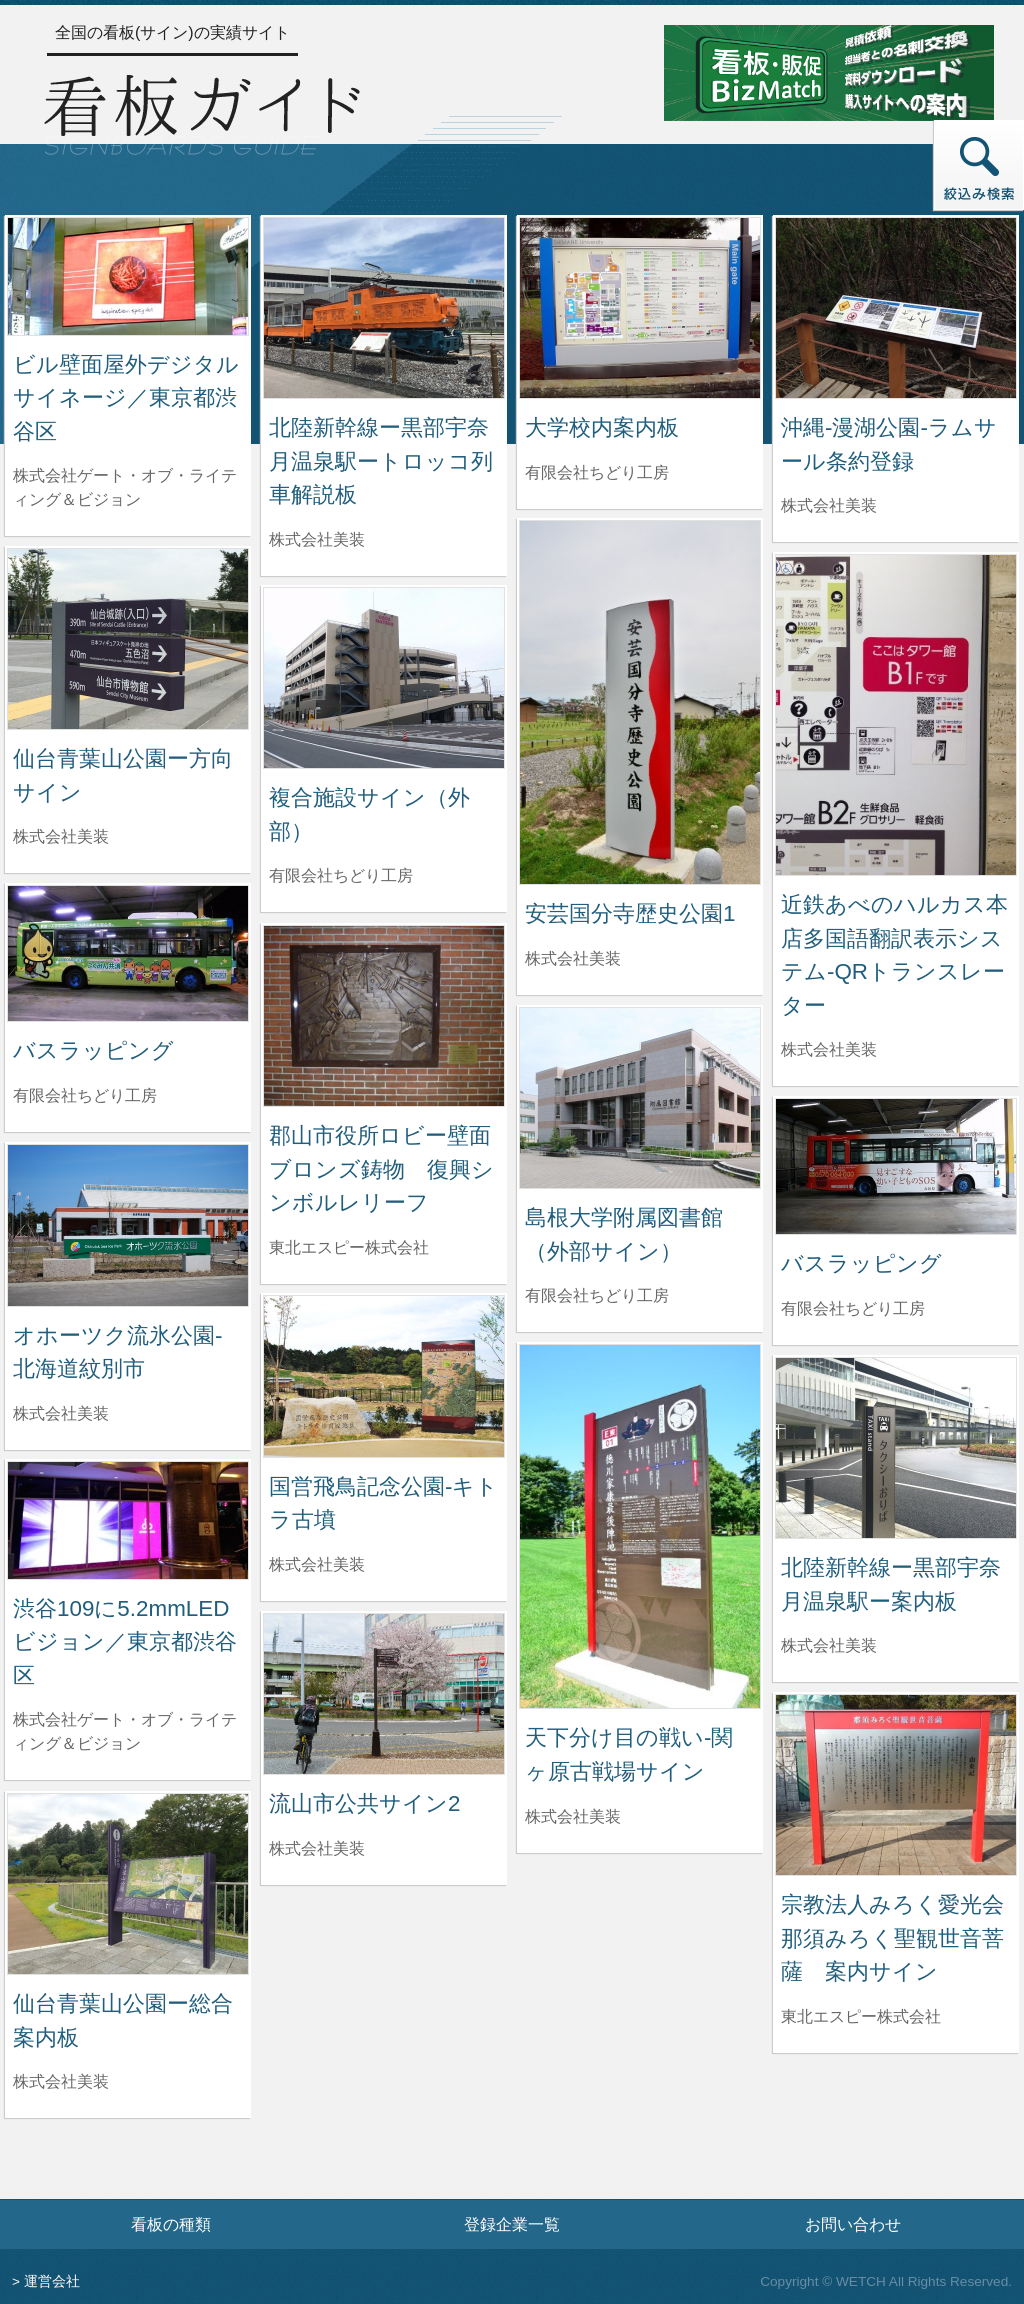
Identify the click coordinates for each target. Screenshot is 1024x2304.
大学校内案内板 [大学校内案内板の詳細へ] (602, 427)
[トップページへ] (202, 112)
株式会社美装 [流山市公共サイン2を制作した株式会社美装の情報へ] (317, 1848)
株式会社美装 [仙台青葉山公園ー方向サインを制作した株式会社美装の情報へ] (61, 836)
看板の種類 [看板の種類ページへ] (171, 2224)
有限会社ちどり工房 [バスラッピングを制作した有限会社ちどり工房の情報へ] (85, 1095)
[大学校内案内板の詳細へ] (640, 306)
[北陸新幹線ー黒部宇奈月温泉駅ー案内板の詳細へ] (896, 1446)
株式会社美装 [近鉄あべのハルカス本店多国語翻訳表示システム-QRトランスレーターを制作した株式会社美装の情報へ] (829, 1049)
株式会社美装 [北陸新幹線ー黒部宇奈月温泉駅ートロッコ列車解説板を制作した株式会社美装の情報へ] (317, 539)
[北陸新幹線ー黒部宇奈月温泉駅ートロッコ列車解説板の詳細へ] (384, 306)
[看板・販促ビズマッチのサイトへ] (829, 71)
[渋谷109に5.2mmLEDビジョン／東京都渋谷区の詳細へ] (128, 1519)
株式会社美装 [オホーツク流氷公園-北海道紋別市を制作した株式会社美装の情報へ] (61, 1413)
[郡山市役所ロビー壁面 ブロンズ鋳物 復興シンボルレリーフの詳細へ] (384, 1014)
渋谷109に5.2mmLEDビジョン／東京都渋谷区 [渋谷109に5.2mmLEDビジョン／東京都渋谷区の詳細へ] (125, 1642)
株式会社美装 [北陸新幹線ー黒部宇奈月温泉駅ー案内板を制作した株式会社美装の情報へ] (829, 1645)
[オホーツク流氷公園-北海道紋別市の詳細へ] (128, 1223)
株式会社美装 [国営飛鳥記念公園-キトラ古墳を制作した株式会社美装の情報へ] (317, 1564)
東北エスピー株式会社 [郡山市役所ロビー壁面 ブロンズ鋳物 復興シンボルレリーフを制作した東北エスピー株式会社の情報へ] (349, 1247)
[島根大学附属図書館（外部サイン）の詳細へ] (640, 1096)
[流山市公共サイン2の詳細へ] (384, 1692)
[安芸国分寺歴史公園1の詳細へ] (640, 701)
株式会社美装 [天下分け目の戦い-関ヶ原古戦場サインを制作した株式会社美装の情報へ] (573, 1816)
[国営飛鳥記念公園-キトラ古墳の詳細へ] (384, 1374)
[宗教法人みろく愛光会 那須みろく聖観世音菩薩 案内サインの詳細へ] (896, 1783)
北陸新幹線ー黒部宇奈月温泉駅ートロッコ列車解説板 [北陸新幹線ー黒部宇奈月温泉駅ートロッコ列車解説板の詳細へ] (381, 461)
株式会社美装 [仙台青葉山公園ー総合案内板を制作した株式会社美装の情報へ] (61, 2081)
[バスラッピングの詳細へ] (128, 952)
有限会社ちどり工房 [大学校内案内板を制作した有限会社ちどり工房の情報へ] (597, 472)
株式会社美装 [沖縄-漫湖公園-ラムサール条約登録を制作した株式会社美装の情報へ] (829, 505)
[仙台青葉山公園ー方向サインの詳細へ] (128, 637)
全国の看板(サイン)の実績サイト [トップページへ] (172, 32)
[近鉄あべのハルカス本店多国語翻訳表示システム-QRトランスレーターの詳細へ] (896, 713)
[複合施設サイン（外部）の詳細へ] (384, 676)
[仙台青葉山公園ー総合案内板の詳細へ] (128, 1882)
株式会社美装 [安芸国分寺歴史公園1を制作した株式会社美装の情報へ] (573, 958)
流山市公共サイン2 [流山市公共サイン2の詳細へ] (364, 1803)
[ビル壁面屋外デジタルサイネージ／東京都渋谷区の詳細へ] (128, 275)
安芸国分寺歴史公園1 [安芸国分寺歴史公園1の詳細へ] (630, 913)
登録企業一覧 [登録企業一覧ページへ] (512, 2224)
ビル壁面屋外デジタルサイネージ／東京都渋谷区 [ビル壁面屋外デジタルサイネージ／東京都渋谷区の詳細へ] (126, 398)
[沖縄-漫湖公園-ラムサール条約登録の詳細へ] (896, 306)
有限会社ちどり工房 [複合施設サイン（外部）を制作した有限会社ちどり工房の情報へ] (341, 875)
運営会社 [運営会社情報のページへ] (52, 2281)
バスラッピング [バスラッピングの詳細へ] (93, 1050)
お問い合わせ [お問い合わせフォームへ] (853, 2224)
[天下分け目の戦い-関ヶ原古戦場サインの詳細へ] (640, 1525)
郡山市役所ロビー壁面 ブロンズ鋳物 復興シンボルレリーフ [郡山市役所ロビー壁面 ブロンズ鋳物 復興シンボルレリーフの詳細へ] (391, 1169)
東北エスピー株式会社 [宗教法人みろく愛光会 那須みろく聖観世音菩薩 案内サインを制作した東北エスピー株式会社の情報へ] (861, 2016)
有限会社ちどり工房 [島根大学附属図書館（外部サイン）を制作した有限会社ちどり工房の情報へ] (597, 1295)
